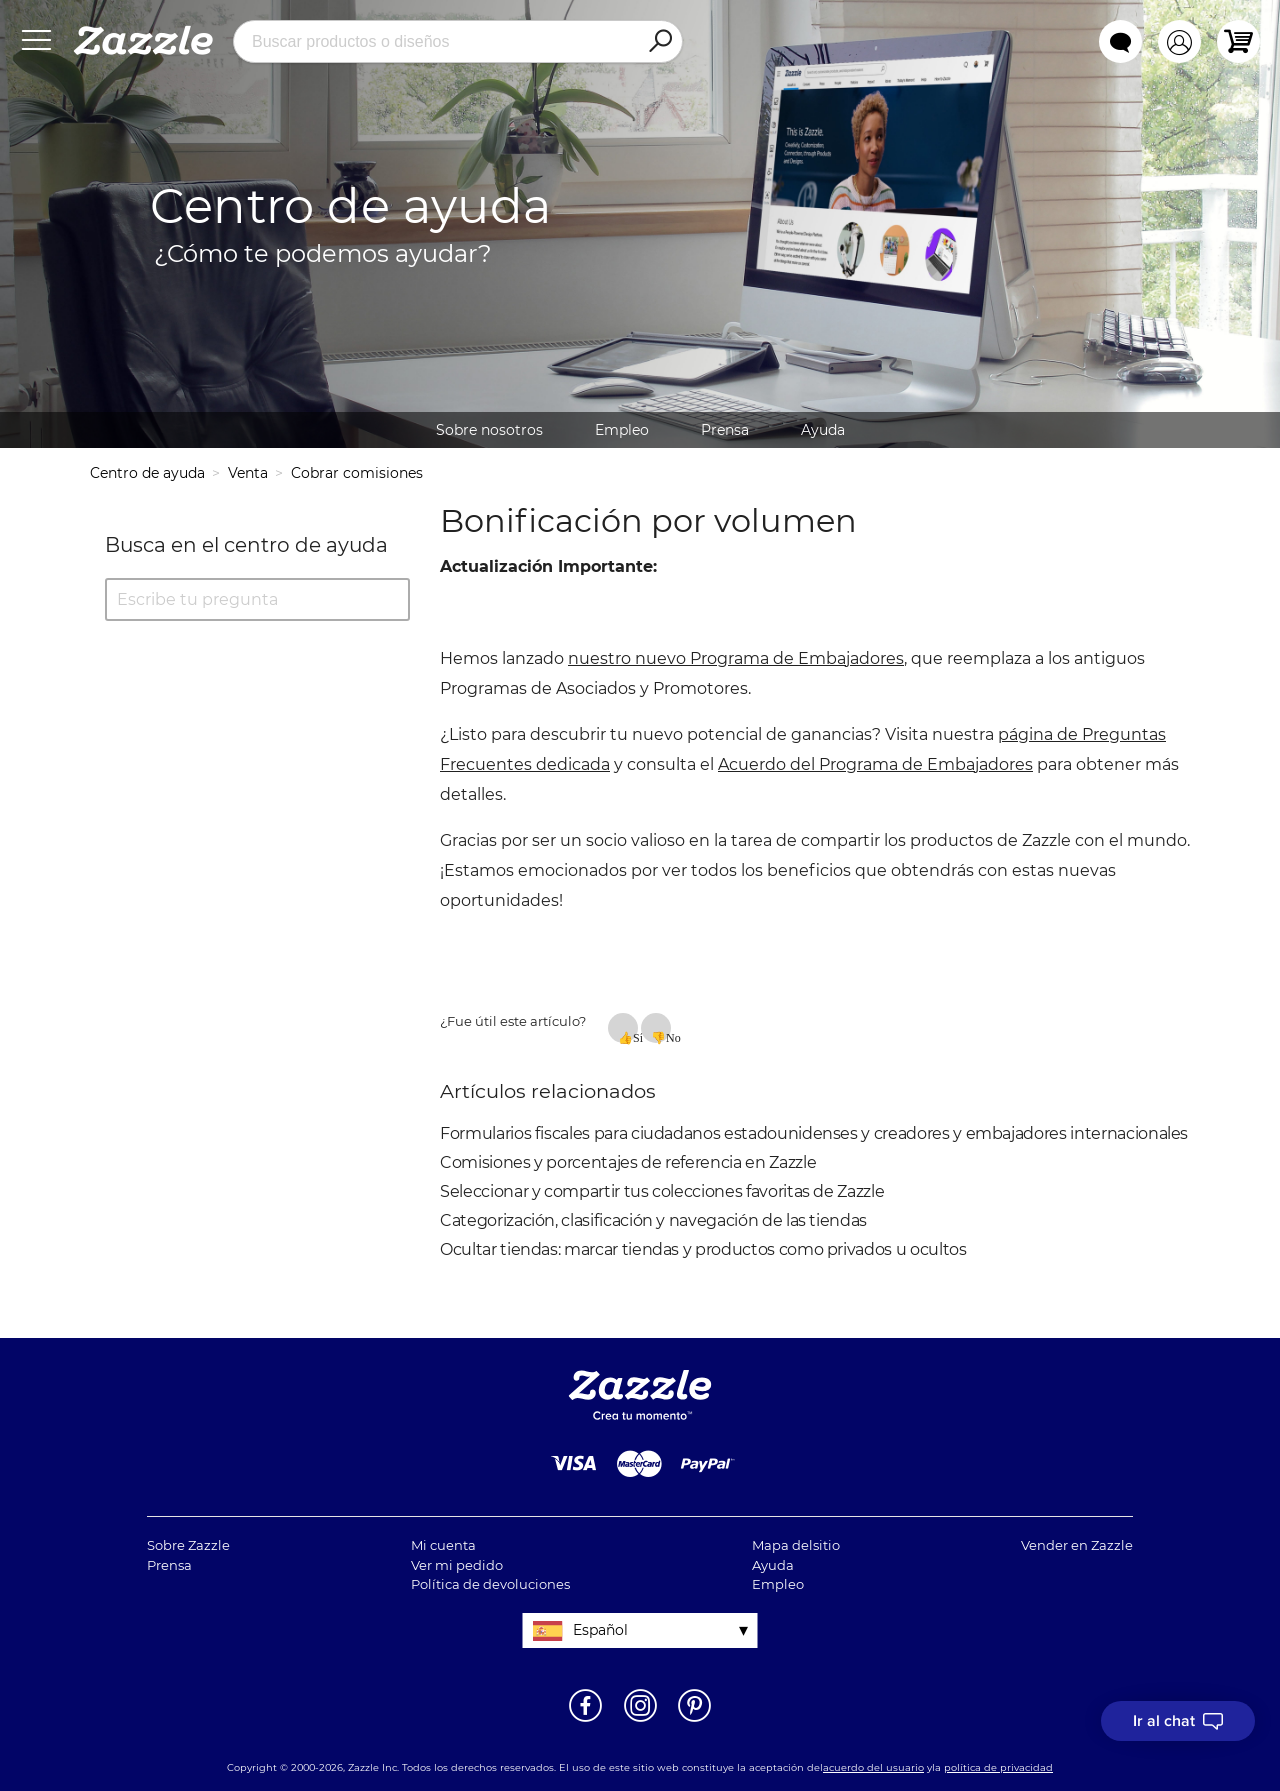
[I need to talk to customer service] (1178, 1721)
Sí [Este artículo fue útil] (635, 1037)
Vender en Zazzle (1077, 1545)
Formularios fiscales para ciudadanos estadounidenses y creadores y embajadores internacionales (814, 1133)
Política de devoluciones (490, 1584)
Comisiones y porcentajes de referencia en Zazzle (628, 1162)
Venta (248, 473)
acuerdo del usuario (873, 1767)
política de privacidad (998, 1767)
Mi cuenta (443, 1545)
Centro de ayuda (147, 473)
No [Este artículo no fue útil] (668, 1037)
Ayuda (823, 430)
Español (600, 1630)
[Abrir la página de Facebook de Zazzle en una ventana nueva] (585, 1720)
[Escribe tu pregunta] (257, 599)
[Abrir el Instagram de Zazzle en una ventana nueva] (640, 1720)
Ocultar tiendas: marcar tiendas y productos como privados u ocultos (703, 1249)
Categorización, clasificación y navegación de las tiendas (653, 1220)
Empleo (622, 430)
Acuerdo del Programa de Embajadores (875, 764)
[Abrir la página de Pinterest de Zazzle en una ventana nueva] (694, 1720)
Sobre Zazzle (188, 1545)
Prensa (725, 430)
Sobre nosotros (489, 430)
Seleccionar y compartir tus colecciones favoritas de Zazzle (662, 1191)
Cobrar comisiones (357, 473)
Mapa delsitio (796, 1545)
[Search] (660, 42)
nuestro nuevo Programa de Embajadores (736, 658)
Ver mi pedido (457, 1565)
